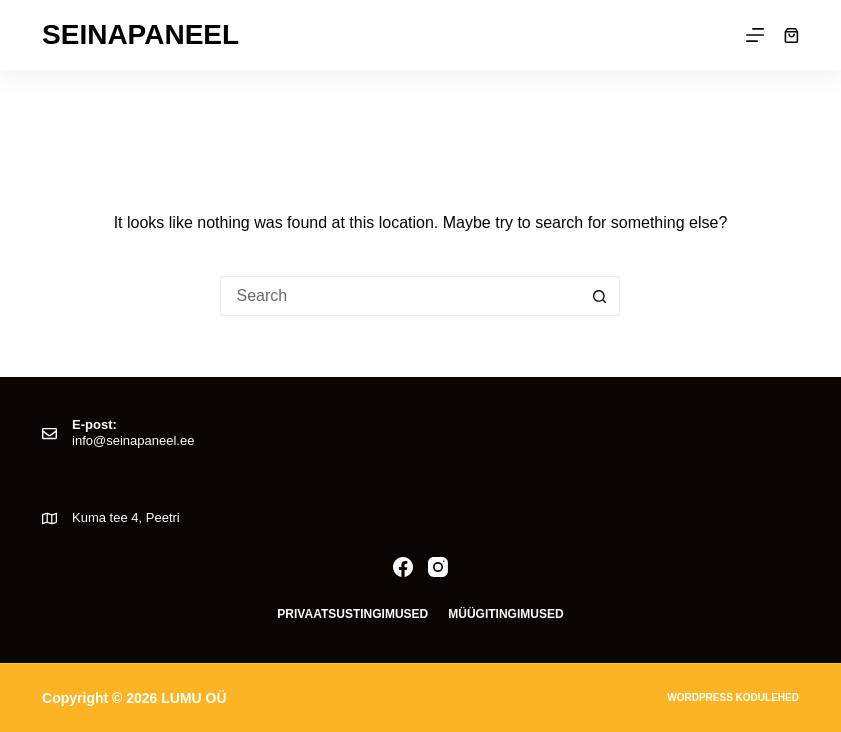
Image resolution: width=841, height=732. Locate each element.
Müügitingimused (505, 614)
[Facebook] (403, 567)
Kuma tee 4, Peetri (126, 517)
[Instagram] (438, 567)
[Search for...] (400, 296)
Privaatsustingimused (352, 614)
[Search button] (600, 296)
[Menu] (755, 35)
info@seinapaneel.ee (133, 440)
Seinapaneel (140, 34)
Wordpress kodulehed (733, 697)
